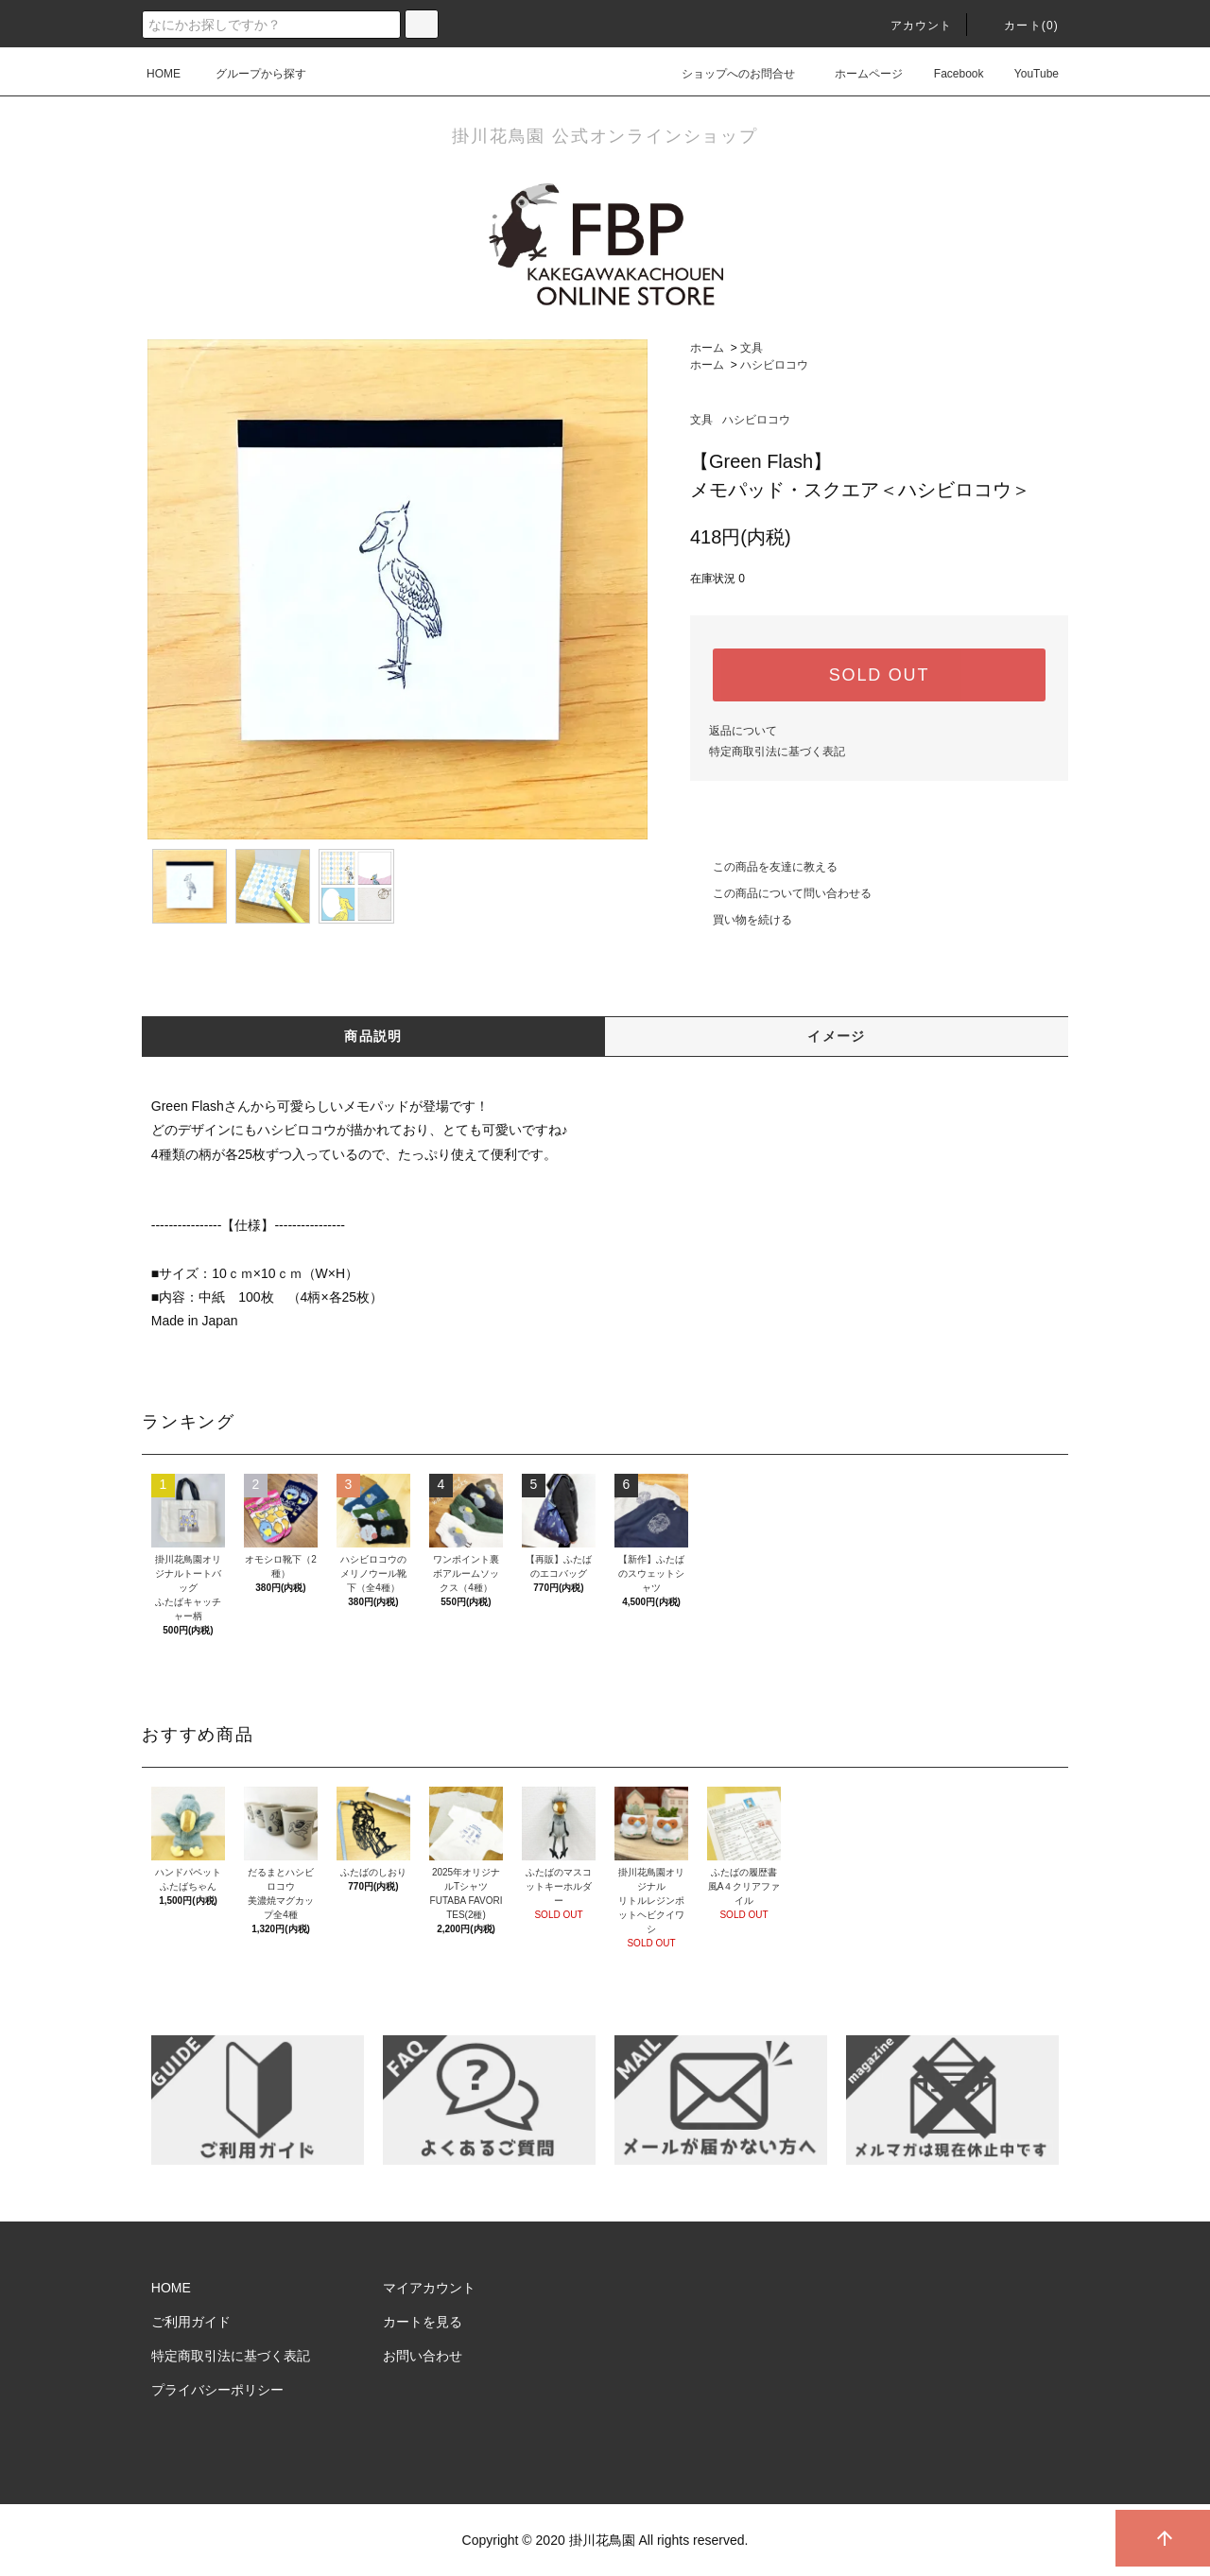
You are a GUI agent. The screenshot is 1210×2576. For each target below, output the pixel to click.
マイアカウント (429, 2287)
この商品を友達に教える (764, 866)
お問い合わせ (422, 2355)
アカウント (910, 25)
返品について (743, 730)
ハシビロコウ (774, 365)
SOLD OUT (879, 675)
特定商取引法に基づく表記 (777, 751)
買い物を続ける (741, 919)
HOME (164, 73)
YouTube (1025, 73)
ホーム (707, 347)
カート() (1020, 25)
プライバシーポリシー (217, 2389)
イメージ (836, 1036)
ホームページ (857, 73)
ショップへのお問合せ (727, 73)
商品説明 (373, 1036)
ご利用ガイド (191, 2321)
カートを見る (422, 2321)
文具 (751, 347)
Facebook (947, 73)
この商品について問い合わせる (781, 893)
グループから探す (249, 73)
